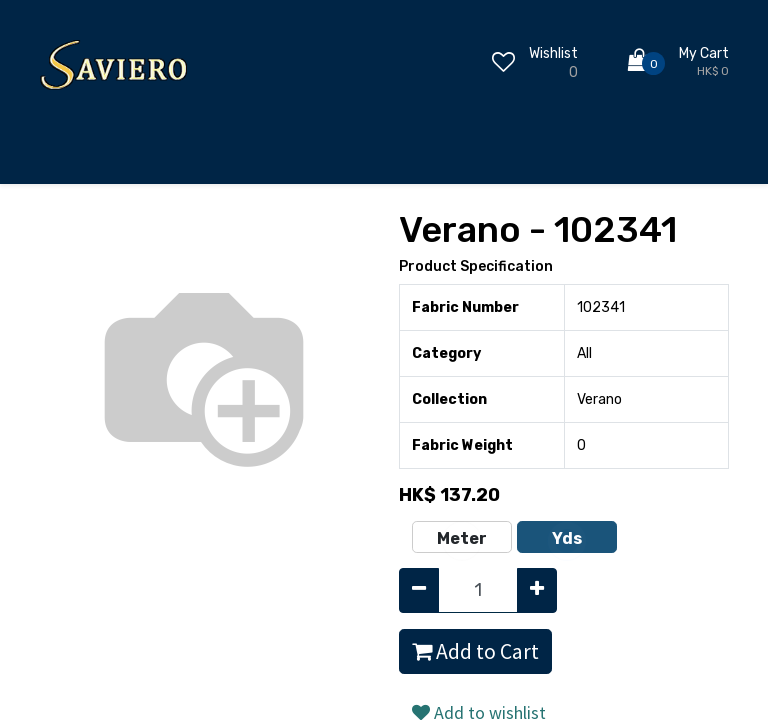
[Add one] (537, 590)
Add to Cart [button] (475, 651)
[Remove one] (419, 590)
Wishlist (553, 53)
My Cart (704, 53)
